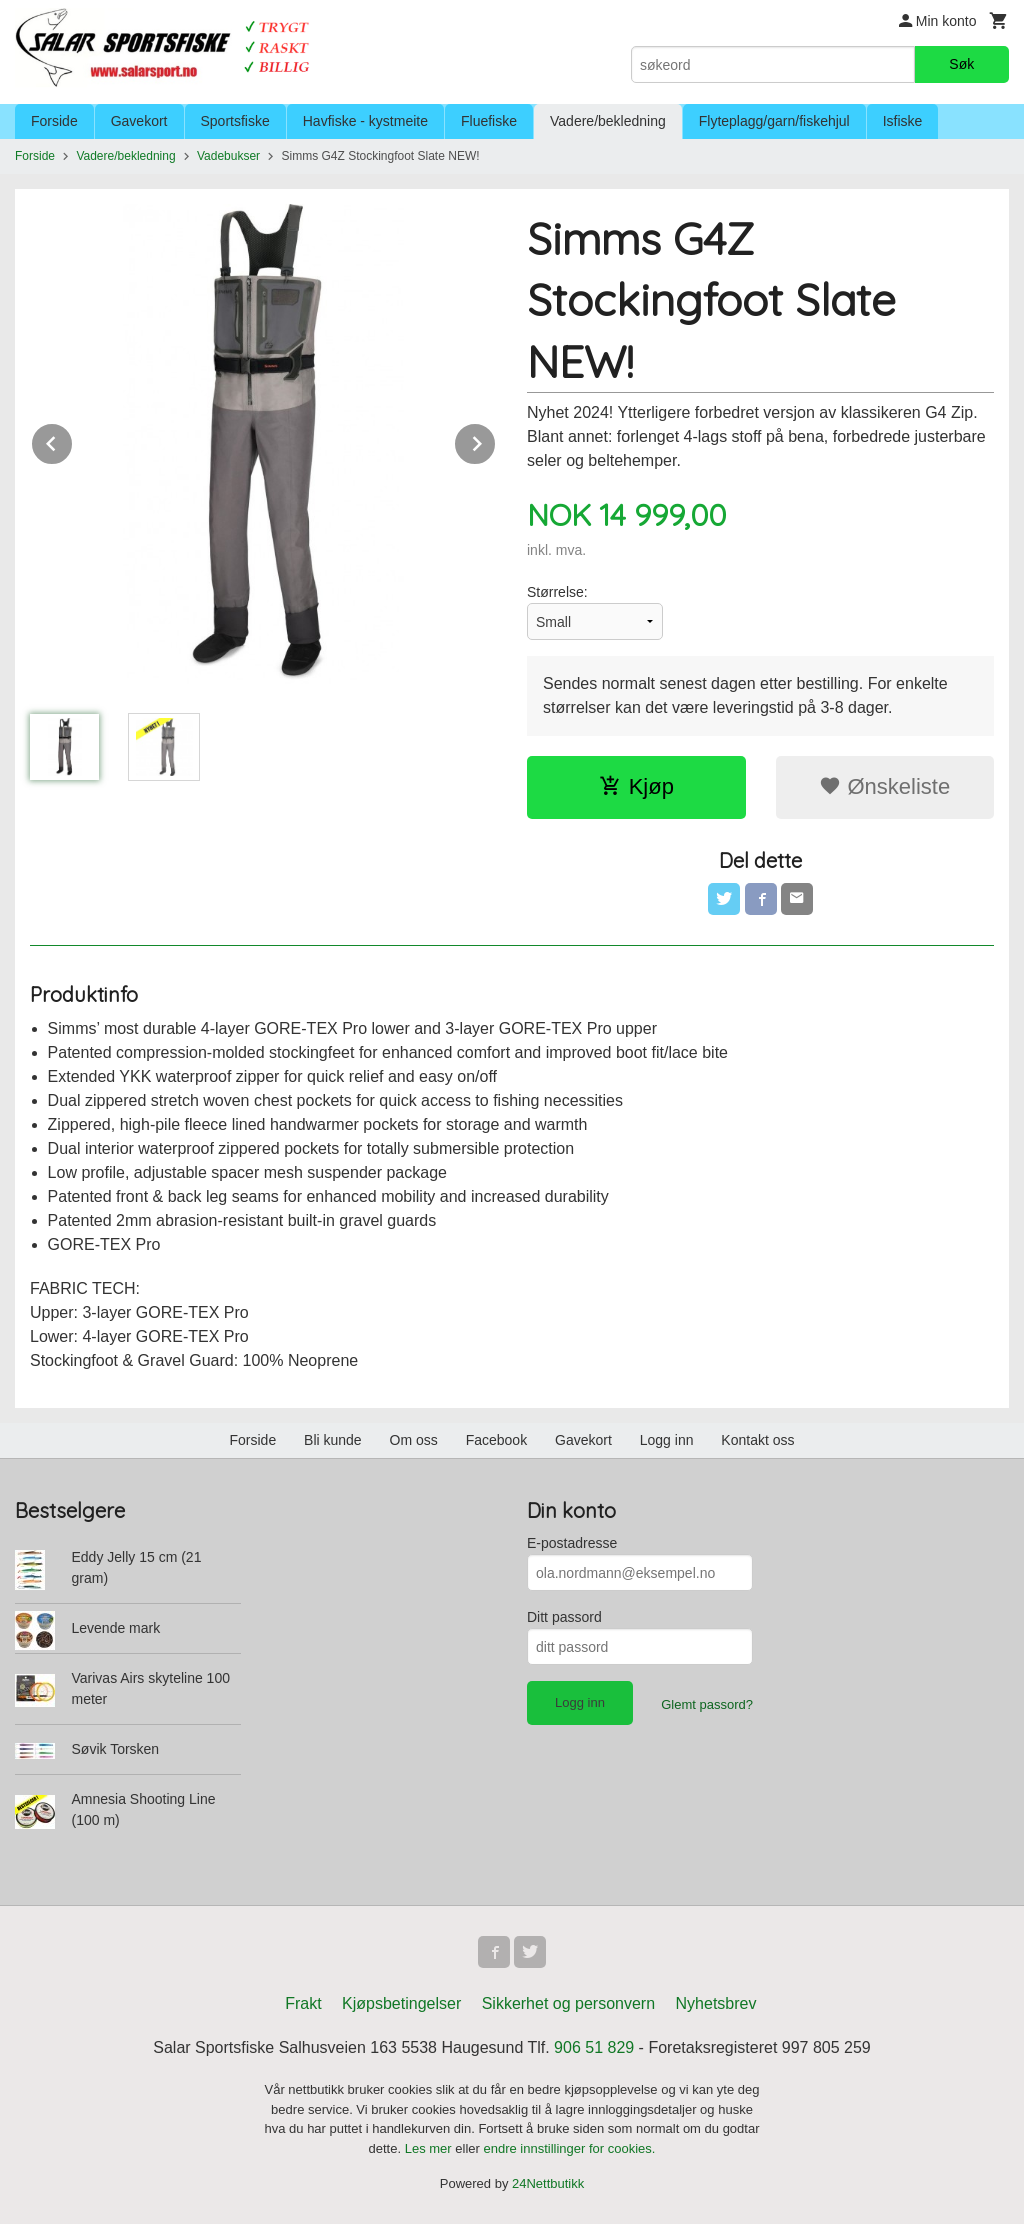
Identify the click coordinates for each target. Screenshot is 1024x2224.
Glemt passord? (707, 1704)
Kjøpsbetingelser (401, 2003)
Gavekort (139, 121)
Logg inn (667, 1440)
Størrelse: (557, 592)
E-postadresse (572, 1543)
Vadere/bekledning (608, 121)
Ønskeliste (884, 786)
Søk (961, 64)
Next (496, 440)
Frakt (303, 2003)
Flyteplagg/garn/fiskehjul (774, 121)
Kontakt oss (757, 1440)
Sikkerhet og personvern (568, 2003)
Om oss (414, 1440)
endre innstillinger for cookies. (569, 2148)
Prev (73, 440)
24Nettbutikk (548, 2183)
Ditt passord (564, 1617)
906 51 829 (594, 2047)
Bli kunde (333, 1440)
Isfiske (903, 121)
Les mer (430, 2148)
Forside (54, 121)
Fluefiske (489, 121)
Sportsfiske (235, 121)
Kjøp (636, 786)
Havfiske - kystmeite (365, 121)
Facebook (496, 1440)
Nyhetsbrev (716, 2003)
